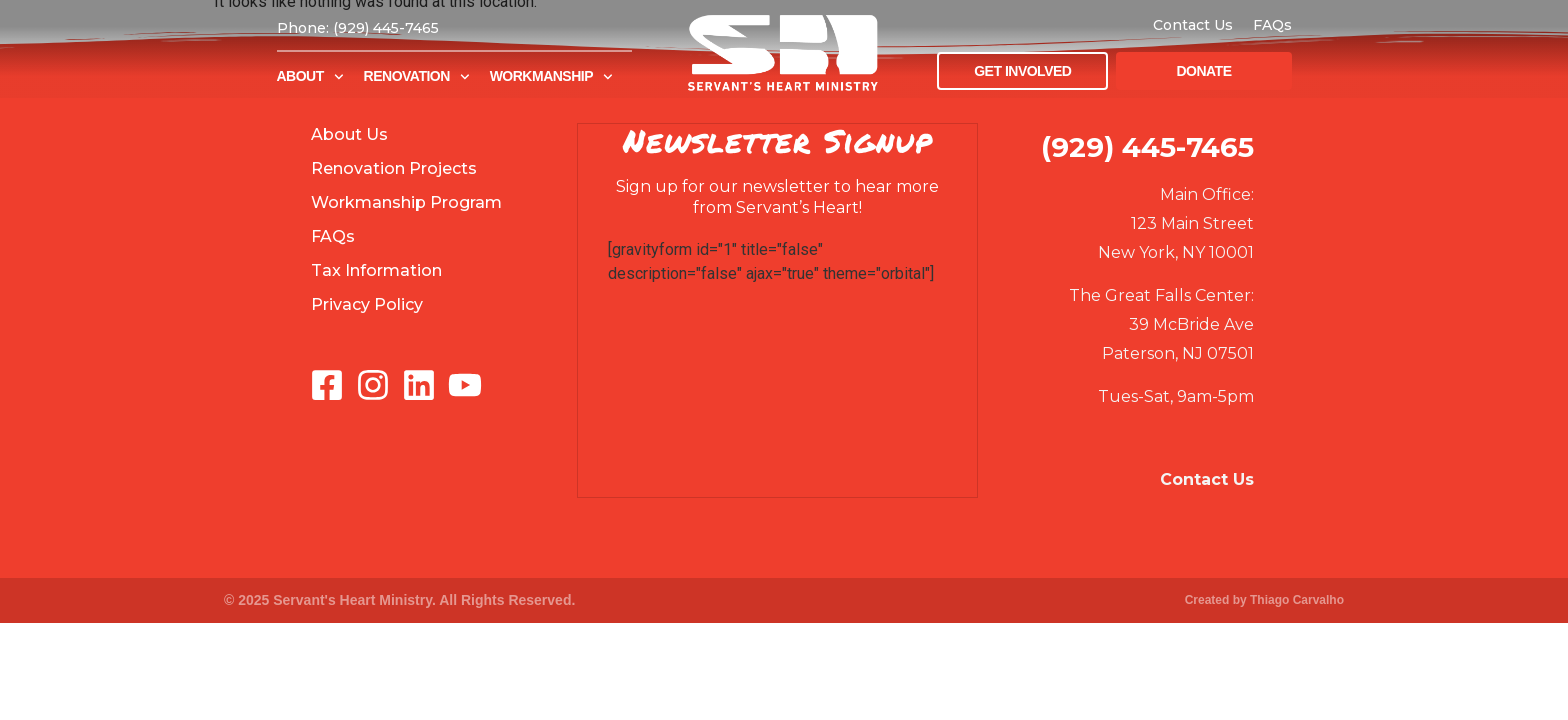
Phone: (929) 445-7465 (358, 28)
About (310, 77)
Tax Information (376, 270)
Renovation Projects (394, 168)
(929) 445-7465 (1147, 147)
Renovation (417, 77)
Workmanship (551, 77)
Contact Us (1193, 25)
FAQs (1272, 25)
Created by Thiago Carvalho (1264, 600)
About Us (349, 134)
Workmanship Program (406, 202)
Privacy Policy (367, 304)
